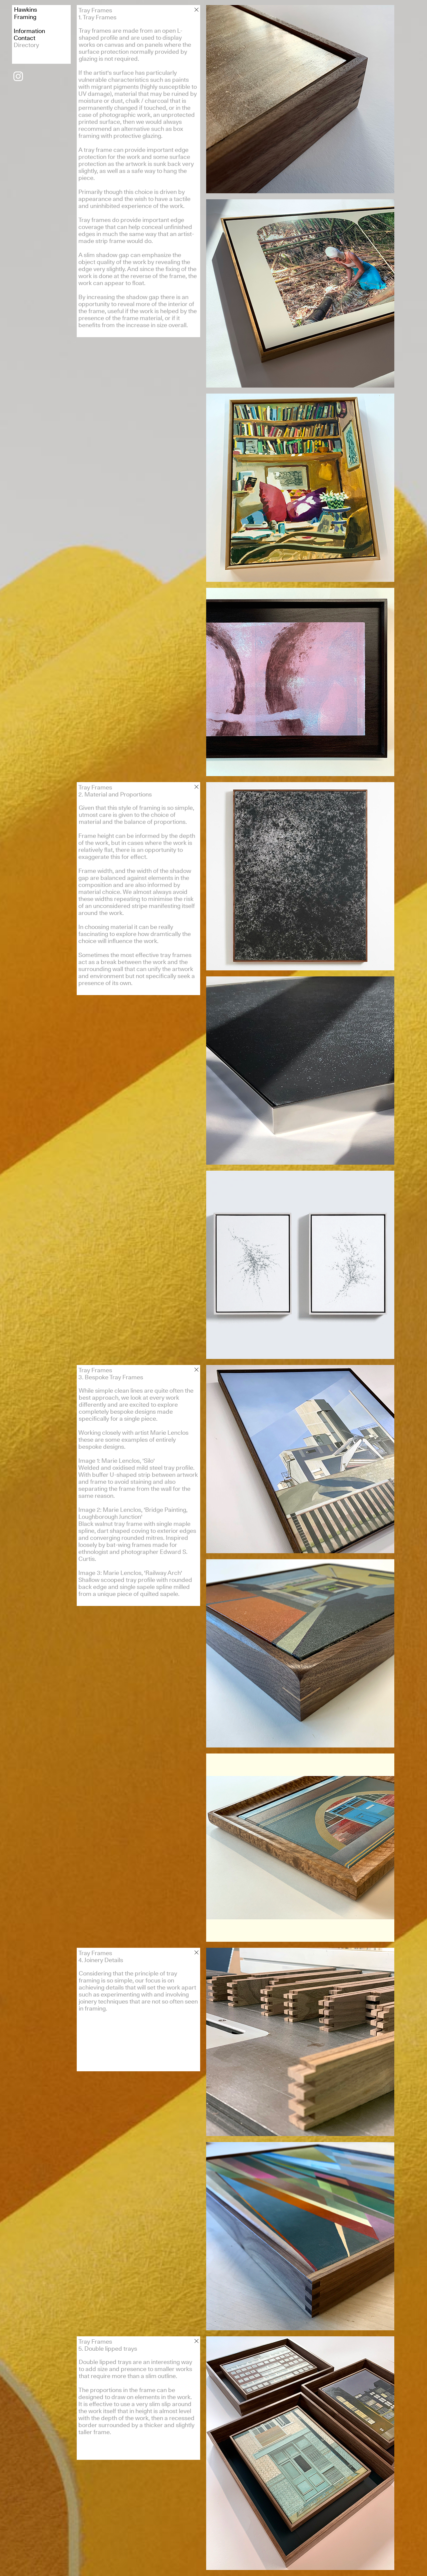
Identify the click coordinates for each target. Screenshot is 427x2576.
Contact (24, 38)
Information (29, 31)
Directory (26, 45)
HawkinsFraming (25, 13)
